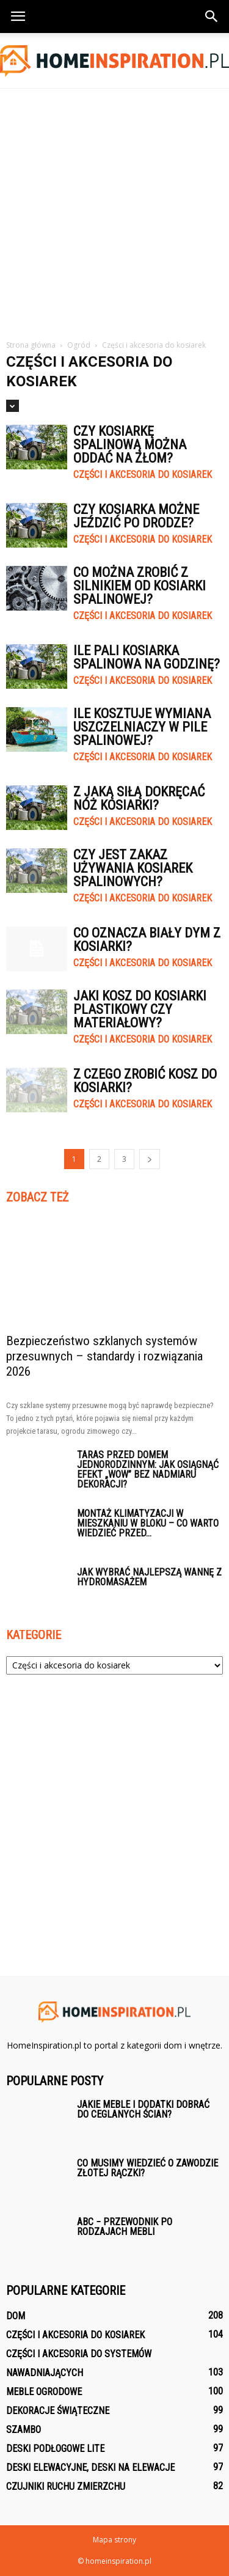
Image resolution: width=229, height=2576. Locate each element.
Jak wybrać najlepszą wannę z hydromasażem (149, 1577)
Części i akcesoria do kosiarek (142, 475)
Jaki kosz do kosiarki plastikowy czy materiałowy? (139, 1009)
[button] (212, 16)
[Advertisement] (114, 209)
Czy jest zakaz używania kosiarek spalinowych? (132, 868)
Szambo (23, 2429)
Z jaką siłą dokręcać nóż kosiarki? (139, 798)
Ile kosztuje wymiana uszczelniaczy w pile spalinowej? (142, 727)
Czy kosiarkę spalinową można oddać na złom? (129, 445)
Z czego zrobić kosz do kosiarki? (145, 1080)
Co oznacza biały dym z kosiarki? (146, 939)
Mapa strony (114, 2539)
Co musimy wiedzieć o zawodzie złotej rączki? (147, 2168)
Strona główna (31, 345)
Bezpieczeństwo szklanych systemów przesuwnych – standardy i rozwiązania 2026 (104, 1356)
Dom (15, 2316)
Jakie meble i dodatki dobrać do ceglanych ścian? (143, 2109)
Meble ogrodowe (44, 2392)
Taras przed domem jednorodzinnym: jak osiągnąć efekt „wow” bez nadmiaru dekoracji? (148, 1469)
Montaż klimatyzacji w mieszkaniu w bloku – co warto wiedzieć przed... (148, 1523)
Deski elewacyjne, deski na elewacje (90, 2467)
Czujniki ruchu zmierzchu (65, 2486)
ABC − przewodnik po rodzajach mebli (124, 2226)
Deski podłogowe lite (55, 2448)
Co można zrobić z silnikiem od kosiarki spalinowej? (139, 586)
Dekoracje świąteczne (57, 2410)
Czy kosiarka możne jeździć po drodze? (136, 516)
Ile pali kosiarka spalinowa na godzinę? (146, 657)
